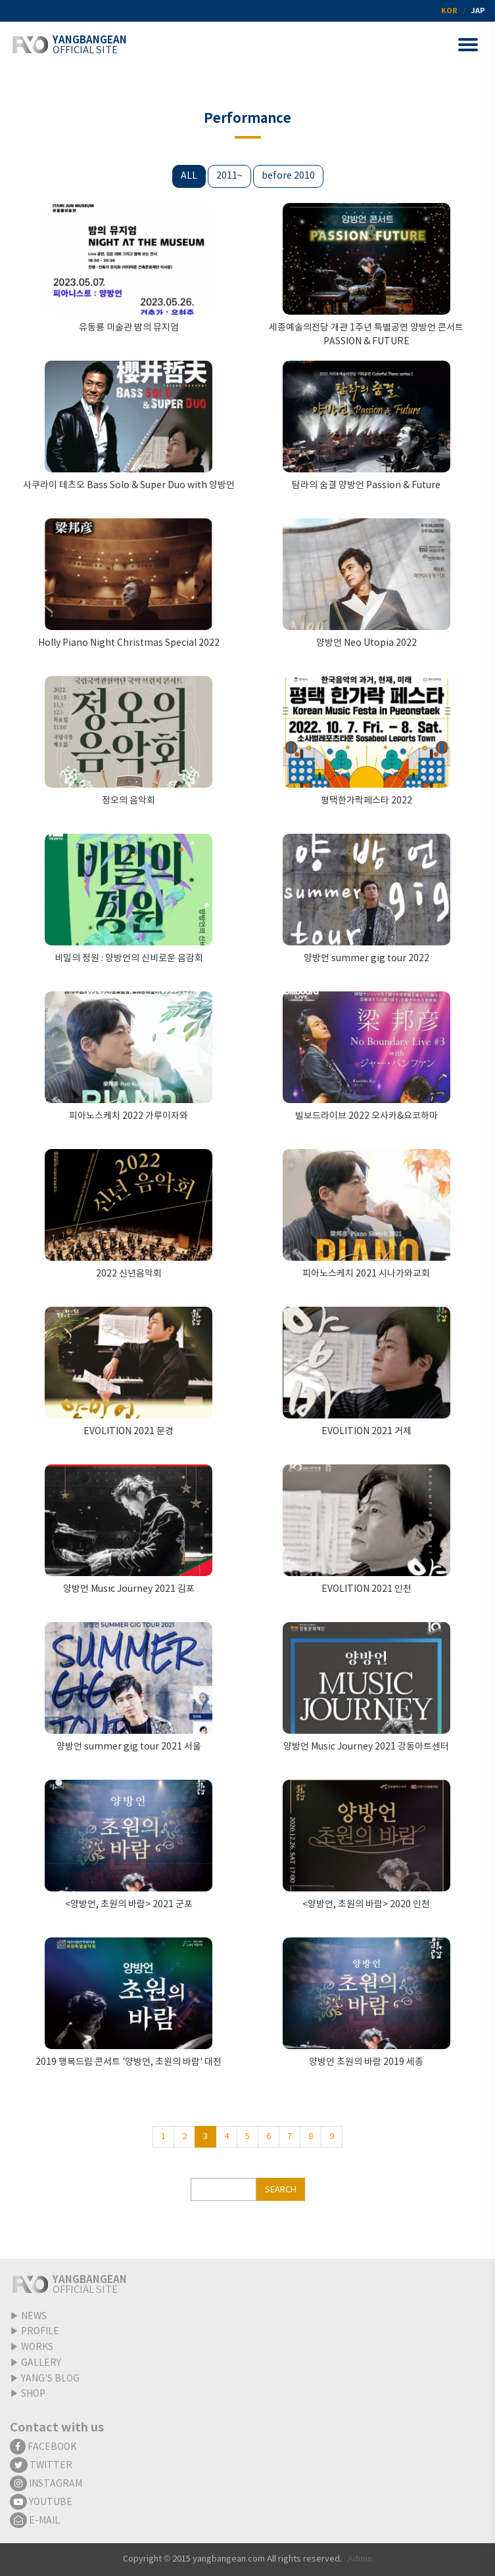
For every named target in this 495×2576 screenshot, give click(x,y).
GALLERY (41, 2363)
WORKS (37, 2347)
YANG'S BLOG (50, 2379)
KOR (449, 11)
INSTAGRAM (46, 2484)
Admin (360, 2559)
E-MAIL (35, 2521)
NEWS (34, 2316)
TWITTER (41, 2465)
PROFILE (40, 2331)
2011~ (229, 176)
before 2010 (288, 176)
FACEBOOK (43, 2447)
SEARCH (280, 2190)
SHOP (33, 2394)
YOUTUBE (41, 2502)
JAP (478, 11)
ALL (189, 176)
